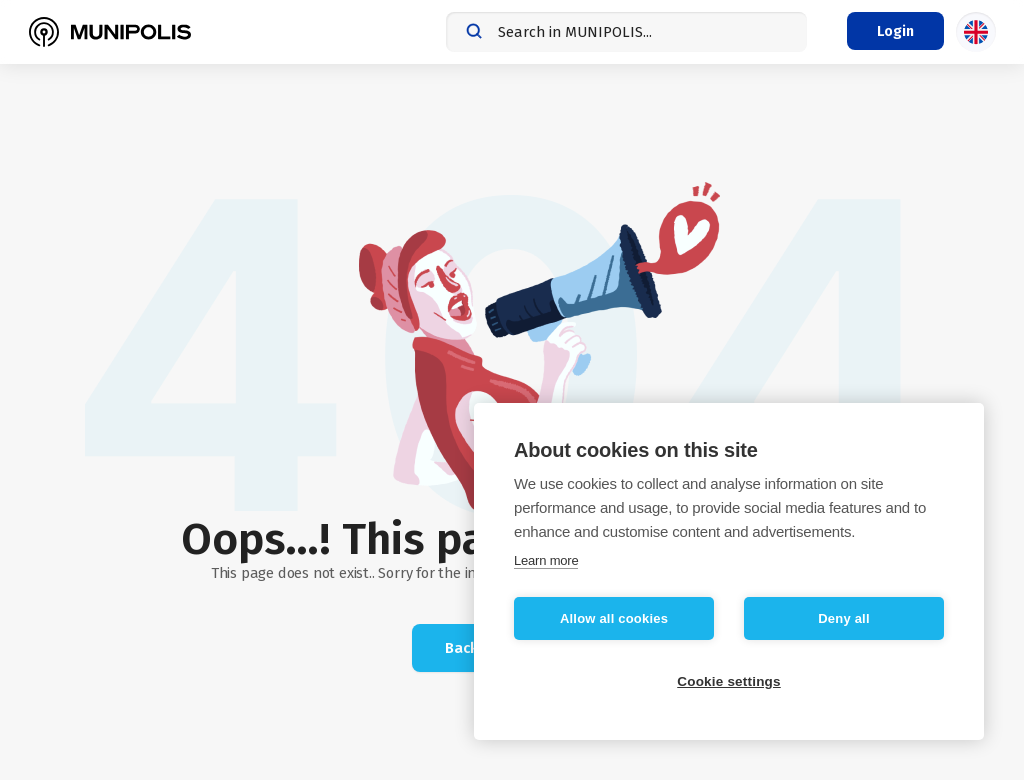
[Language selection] (976, 32)
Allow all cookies (614, 618)
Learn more (546, 560)
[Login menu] (895, 31)
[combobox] (626, 32)
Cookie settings (729, 681)
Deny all (843, 618)
